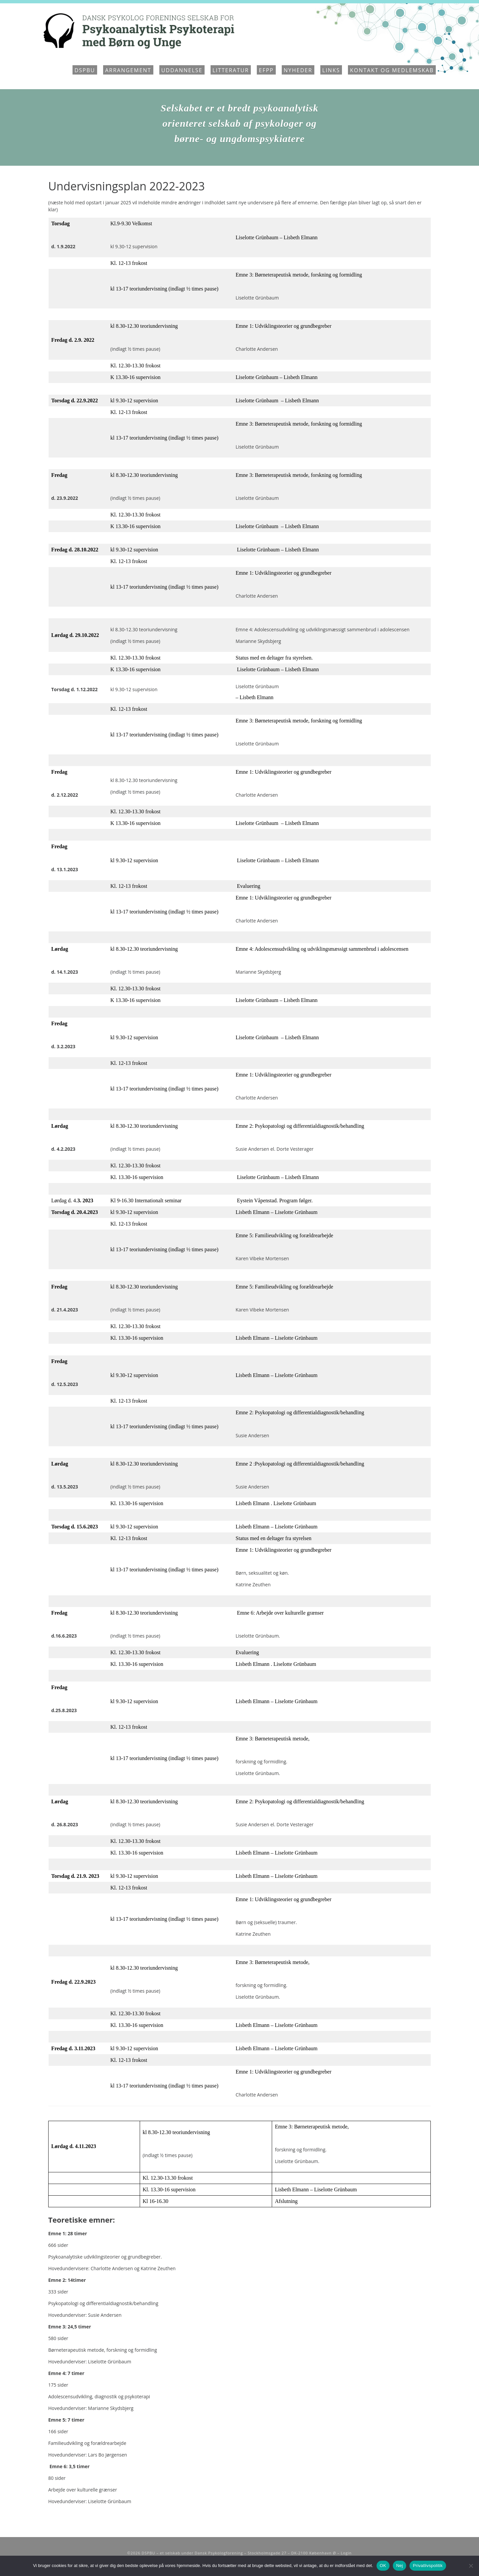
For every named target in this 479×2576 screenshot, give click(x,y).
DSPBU (85, 70)
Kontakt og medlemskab (392, 70)
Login (346, 2552)
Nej (399, 2565)
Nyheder (298, 70)
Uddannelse (182, 70)
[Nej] (470, 2565)
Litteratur (231, 70)
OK (383, 2565)
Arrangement (128, 70)
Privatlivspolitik (428, 2565)
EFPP (266, 70)
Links (331, 70)
